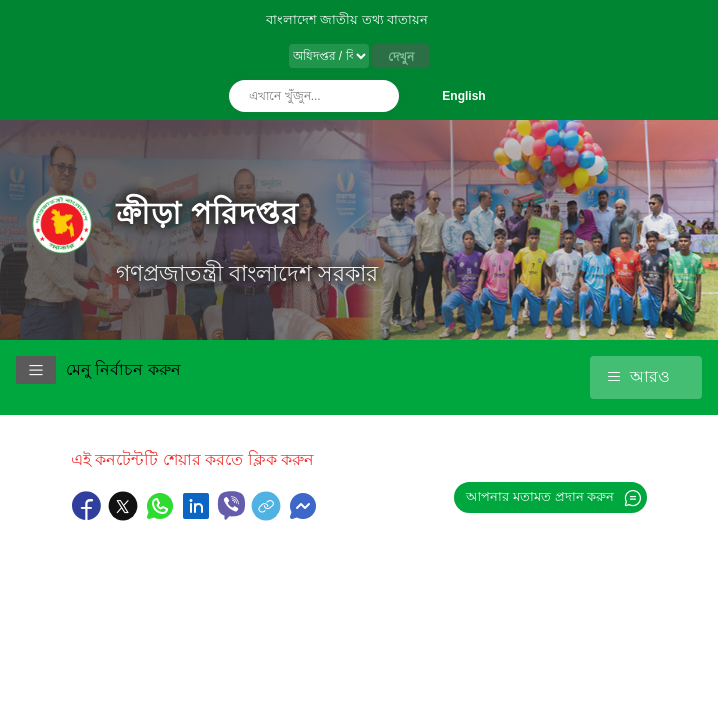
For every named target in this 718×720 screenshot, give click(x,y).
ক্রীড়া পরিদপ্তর (207, 213)
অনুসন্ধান (379, 96)
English (463, 96)
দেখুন (401, 57)
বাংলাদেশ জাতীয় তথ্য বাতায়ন (347, 19)
